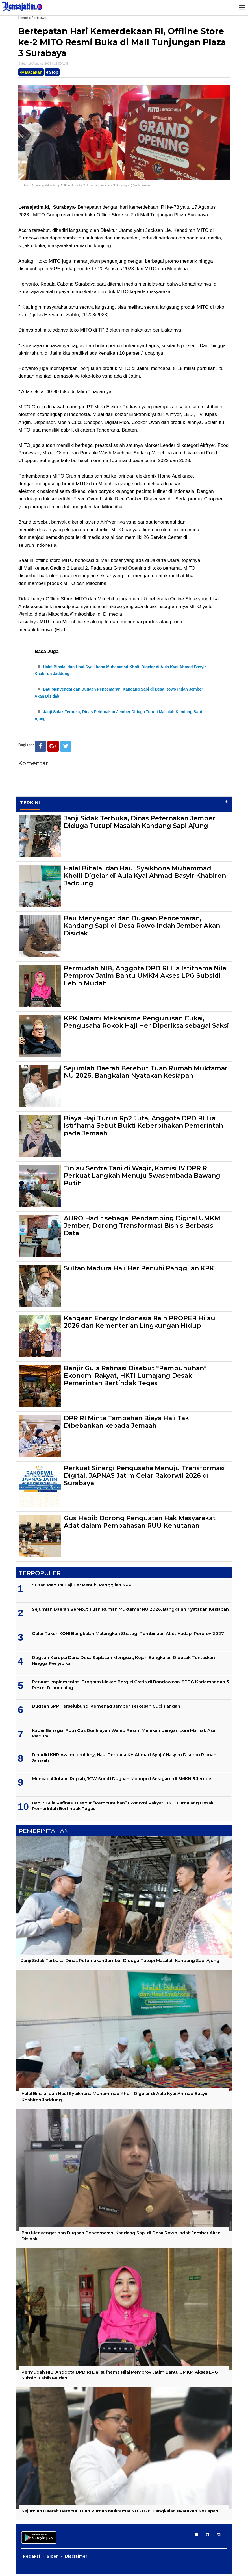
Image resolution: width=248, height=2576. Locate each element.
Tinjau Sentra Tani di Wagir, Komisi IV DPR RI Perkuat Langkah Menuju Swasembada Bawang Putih (142, 1178)
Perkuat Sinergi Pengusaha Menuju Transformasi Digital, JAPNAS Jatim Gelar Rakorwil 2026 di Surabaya (144, 1478)
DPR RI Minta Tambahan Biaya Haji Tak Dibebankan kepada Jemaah (126, 1424)
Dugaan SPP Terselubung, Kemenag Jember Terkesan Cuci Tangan (106, 1708)
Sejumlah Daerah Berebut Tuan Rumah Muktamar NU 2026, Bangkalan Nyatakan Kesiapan (146, 1074)
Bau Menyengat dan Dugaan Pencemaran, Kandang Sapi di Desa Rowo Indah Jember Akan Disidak (142, 928)
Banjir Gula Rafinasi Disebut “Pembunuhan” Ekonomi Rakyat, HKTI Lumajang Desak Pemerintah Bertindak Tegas (135, 1378)
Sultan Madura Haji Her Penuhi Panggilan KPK (139, 1270)
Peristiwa (39, 17)
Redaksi (31, 2558)
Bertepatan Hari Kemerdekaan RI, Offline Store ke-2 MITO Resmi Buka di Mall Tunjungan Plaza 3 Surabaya (122, 42)
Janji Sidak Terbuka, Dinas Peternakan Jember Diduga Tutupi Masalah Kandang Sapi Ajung (139, 824)
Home (23, 17)
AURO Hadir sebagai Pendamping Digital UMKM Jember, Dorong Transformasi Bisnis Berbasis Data (142, 1228)
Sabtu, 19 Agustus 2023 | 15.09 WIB (43, 63)
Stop (52, 72)
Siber (52, 2558)
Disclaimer (76, 2558)
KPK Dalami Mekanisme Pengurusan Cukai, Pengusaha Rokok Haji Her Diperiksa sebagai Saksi (146, 1024)
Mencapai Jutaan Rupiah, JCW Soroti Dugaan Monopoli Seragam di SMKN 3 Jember (122, 1781)
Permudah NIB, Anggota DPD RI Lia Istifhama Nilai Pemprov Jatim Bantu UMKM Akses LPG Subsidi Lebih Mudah (146, 978)
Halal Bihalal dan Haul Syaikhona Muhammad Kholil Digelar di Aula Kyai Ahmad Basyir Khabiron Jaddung (145, 878)
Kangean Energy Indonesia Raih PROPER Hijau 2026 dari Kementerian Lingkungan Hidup (139, 1324)
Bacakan (31, 72)
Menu (241, 7)
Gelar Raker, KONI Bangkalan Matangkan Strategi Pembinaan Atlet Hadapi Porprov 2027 (128, 1635)
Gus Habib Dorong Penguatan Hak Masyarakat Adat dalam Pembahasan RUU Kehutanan (140, 1524)
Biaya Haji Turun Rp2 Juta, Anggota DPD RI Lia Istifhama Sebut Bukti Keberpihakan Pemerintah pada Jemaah (143, 1128)
